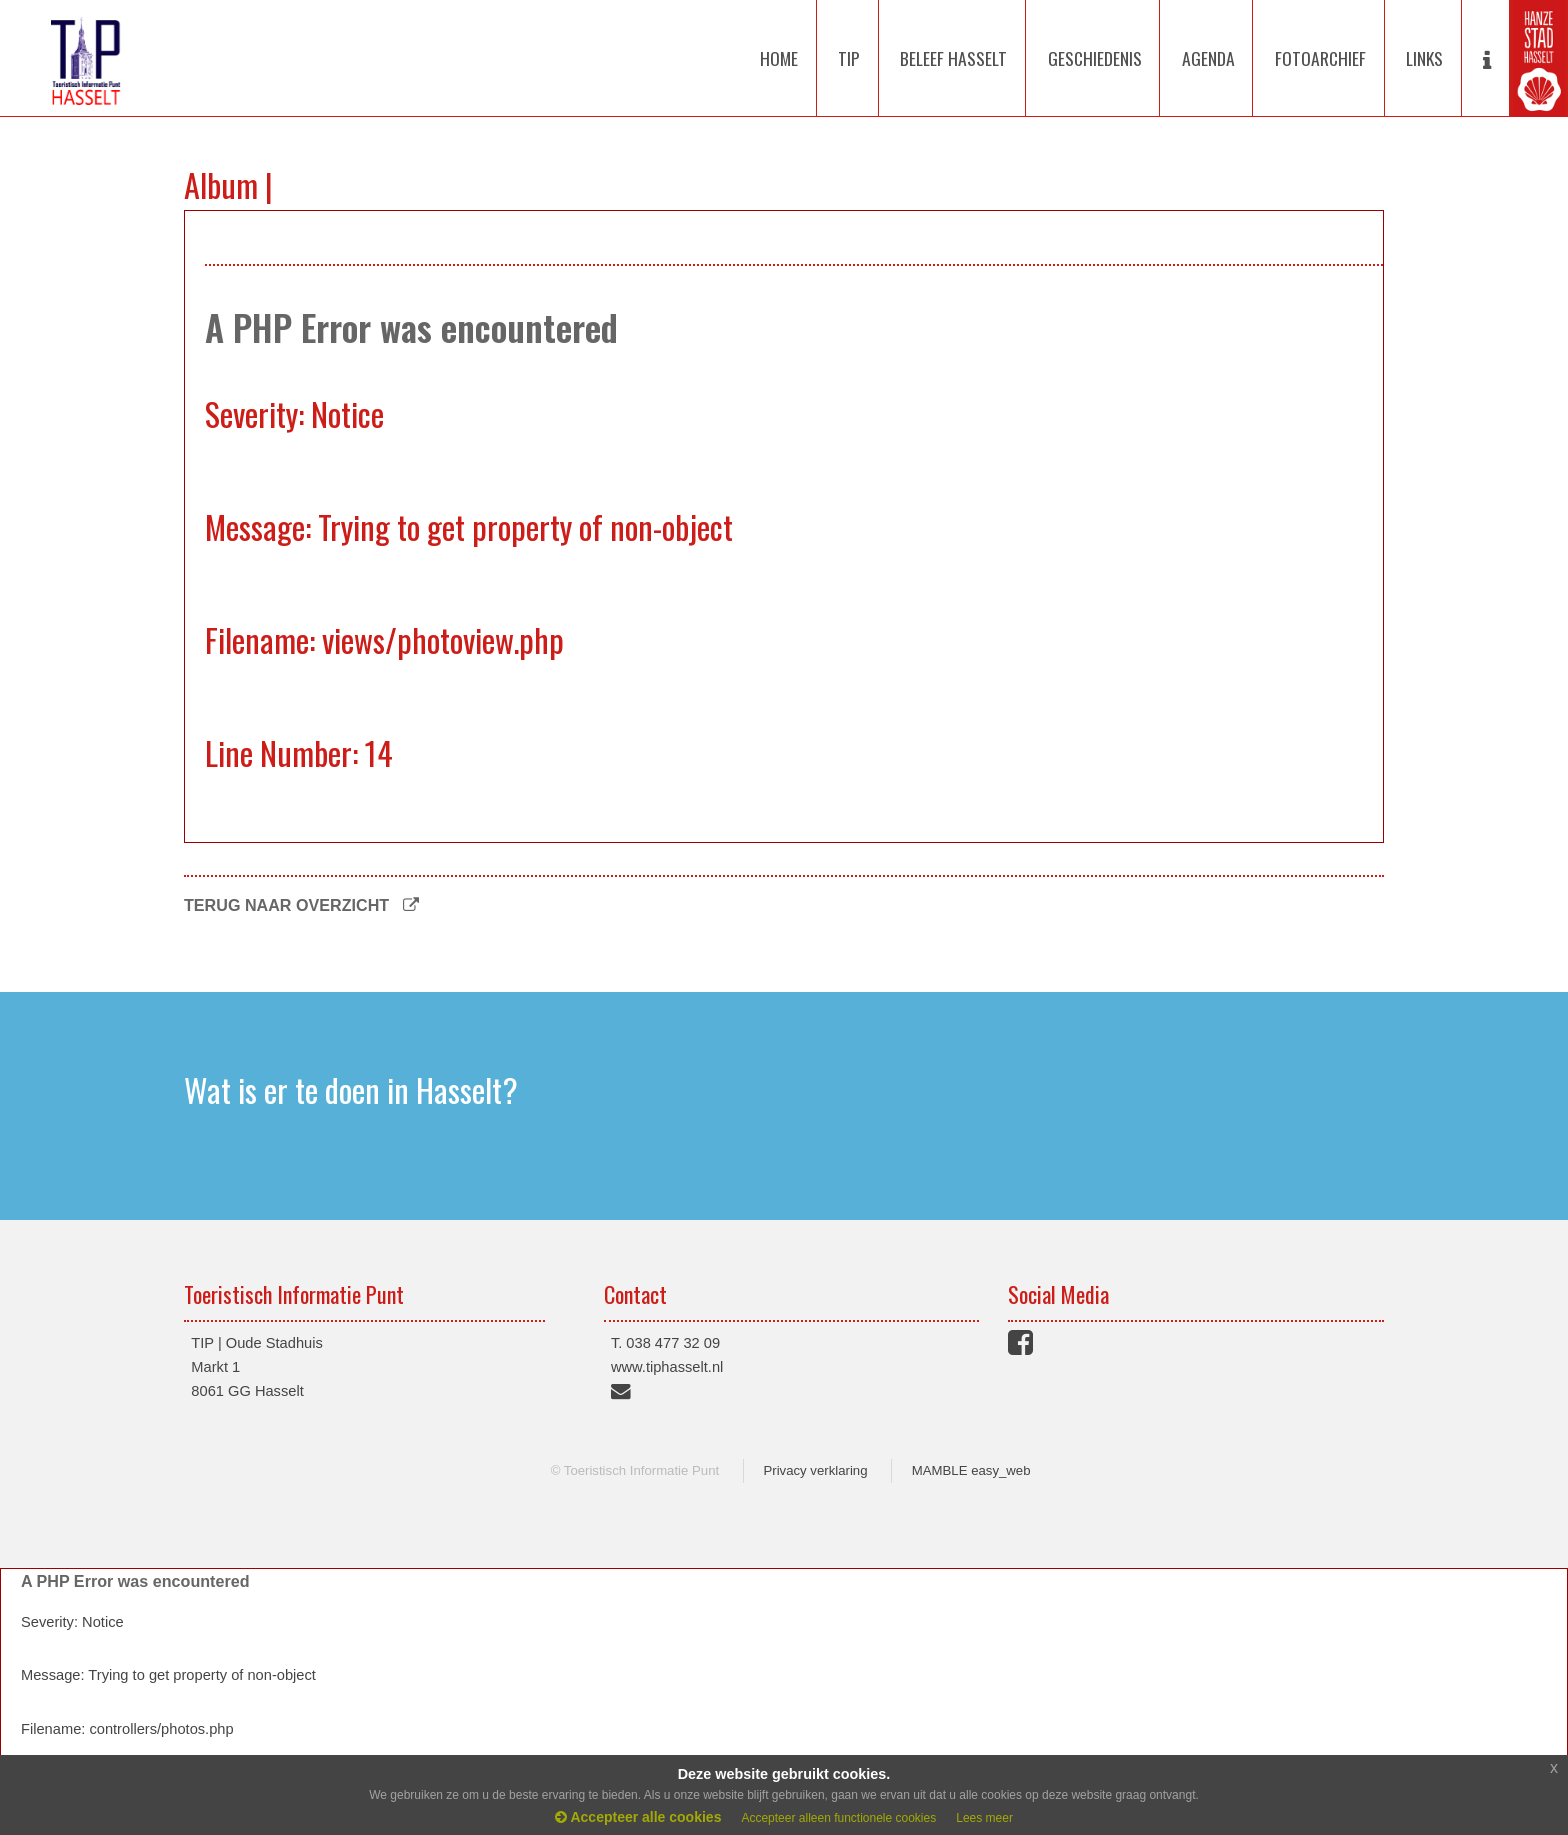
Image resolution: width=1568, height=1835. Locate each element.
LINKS (1424, 58)
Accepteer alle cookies (638, 1817)
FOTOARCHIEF (1320, 58)
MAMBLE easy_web (971, 1470)
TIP (849, 58)
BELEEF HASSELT (953, 58)
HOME (779, 58)
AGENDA (1208, 58)
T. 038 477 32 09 (665, 1343)
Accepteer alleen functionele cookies (838, 1818)
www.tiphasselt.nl (667, 1367)
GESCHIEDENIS (1095, 58)
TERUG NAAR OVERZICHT (301, 905)
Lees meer (984, 1818)
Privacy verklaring (815, 1470)
